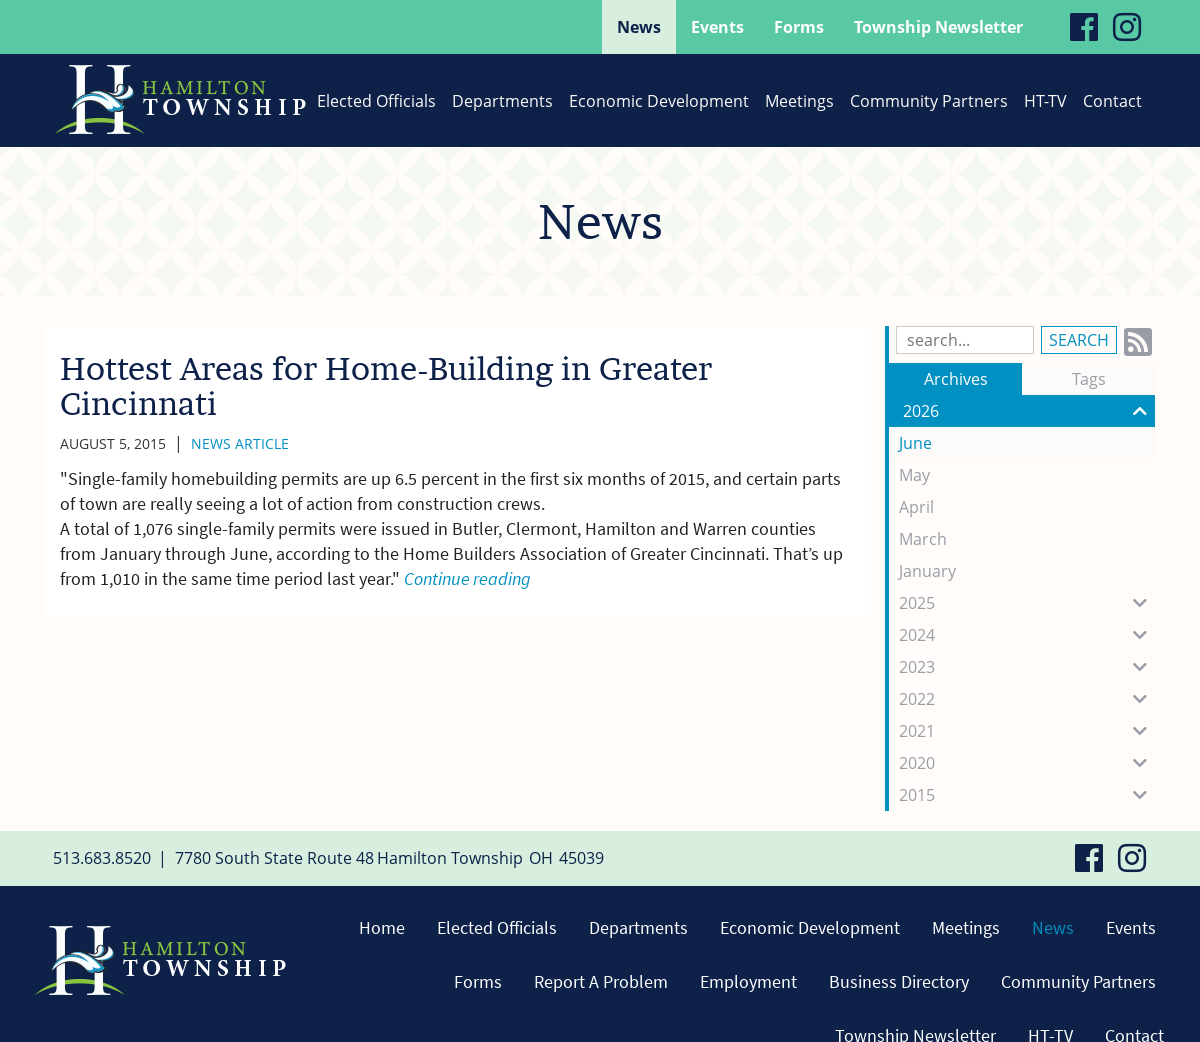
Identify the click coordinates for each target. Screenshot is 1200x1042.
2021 (1027, 731)
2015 (1027, 795)
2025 (1027, 603)
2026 (1029, 411)
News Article (240, 443)
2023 (1027, 667)
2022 (1027, 699)
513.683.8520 (102, 858)
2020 (1027, 763)
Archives (956, 379)
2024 (1027, 635)
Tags (1089, 379)
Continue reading (467, 578)
